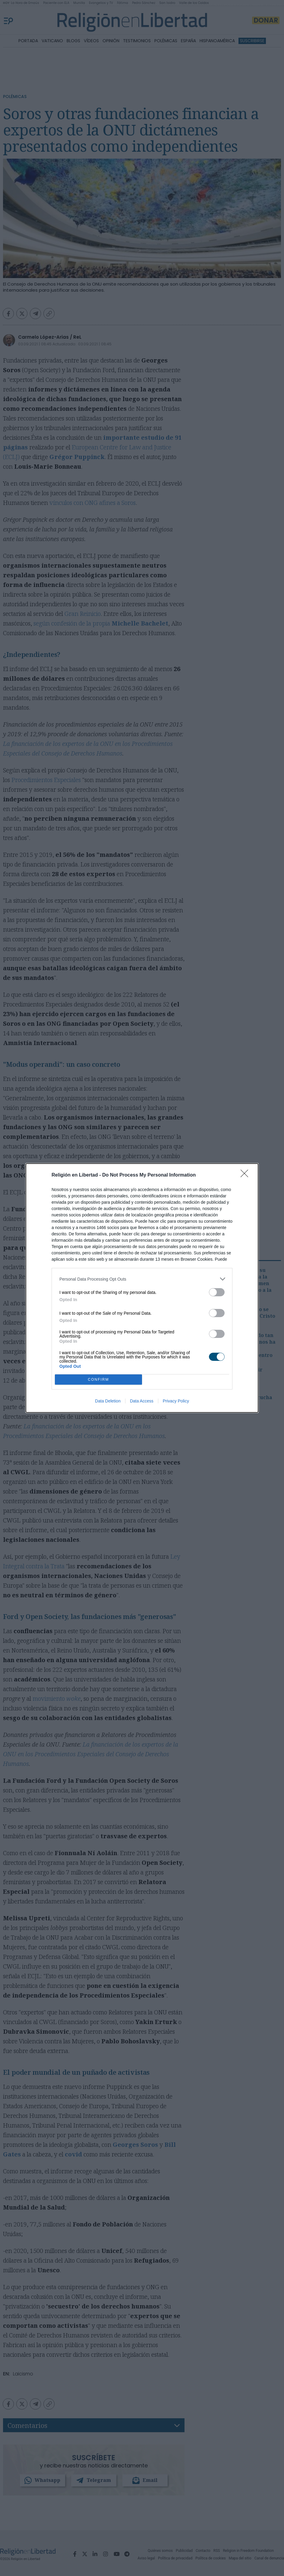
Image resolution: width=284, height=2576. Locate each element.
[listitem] (142, 1279)
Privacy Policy (176, 1401)
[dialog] (142, 1288)
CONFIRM (98, 1379)
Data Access (141, 1401)
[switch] (217, 1292)
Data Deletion (108, 1401)
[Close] (246, 1175)
